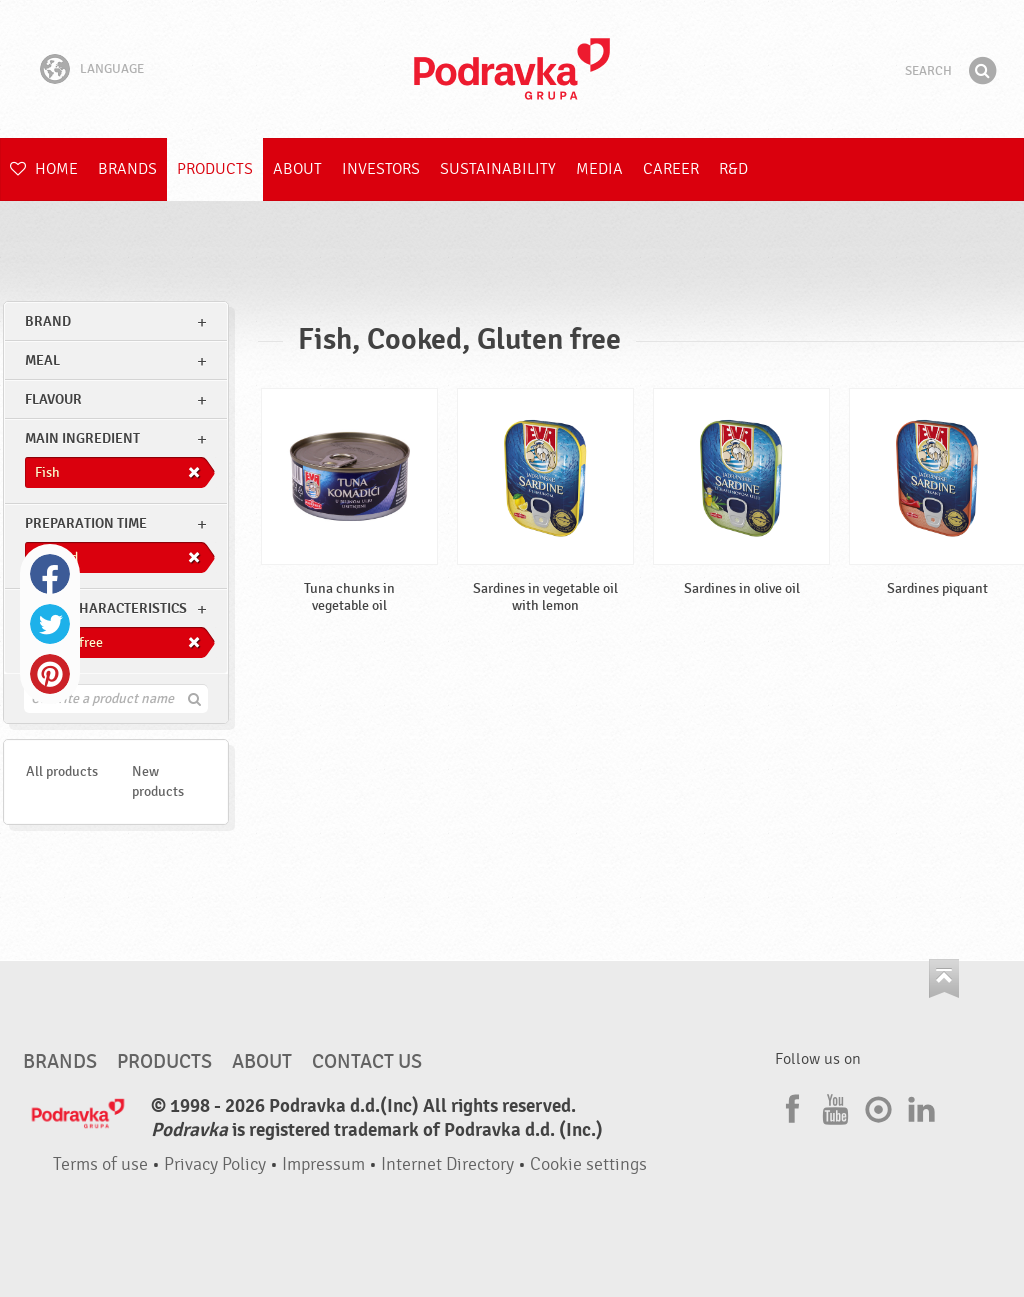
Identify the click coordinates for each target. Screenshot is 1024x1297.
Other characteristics (106, 608)
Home (44, 169)
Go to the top (944, 978)
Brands (127, 169)
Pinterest (50, 674)
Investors (381, 169)
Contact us (367, 1062)
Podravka (512, 69)
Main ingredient (82, 438)
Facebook (50, 574)
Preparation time (86, 523)
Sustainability (498, 169)
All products (62, 771)
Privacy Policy (215, 1164)
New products (158, 781)
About (297, 169)
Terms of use (100, 1164)
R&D (733, 169)
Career (671, 169)
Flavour (53, 399)
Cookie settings (588, 1164)
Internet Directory (447, 1164)
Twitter (50, 624)
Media (599, 169)
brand (48, 321)
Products (215, 169)
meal (42, 360)
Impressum (323, 1164)
